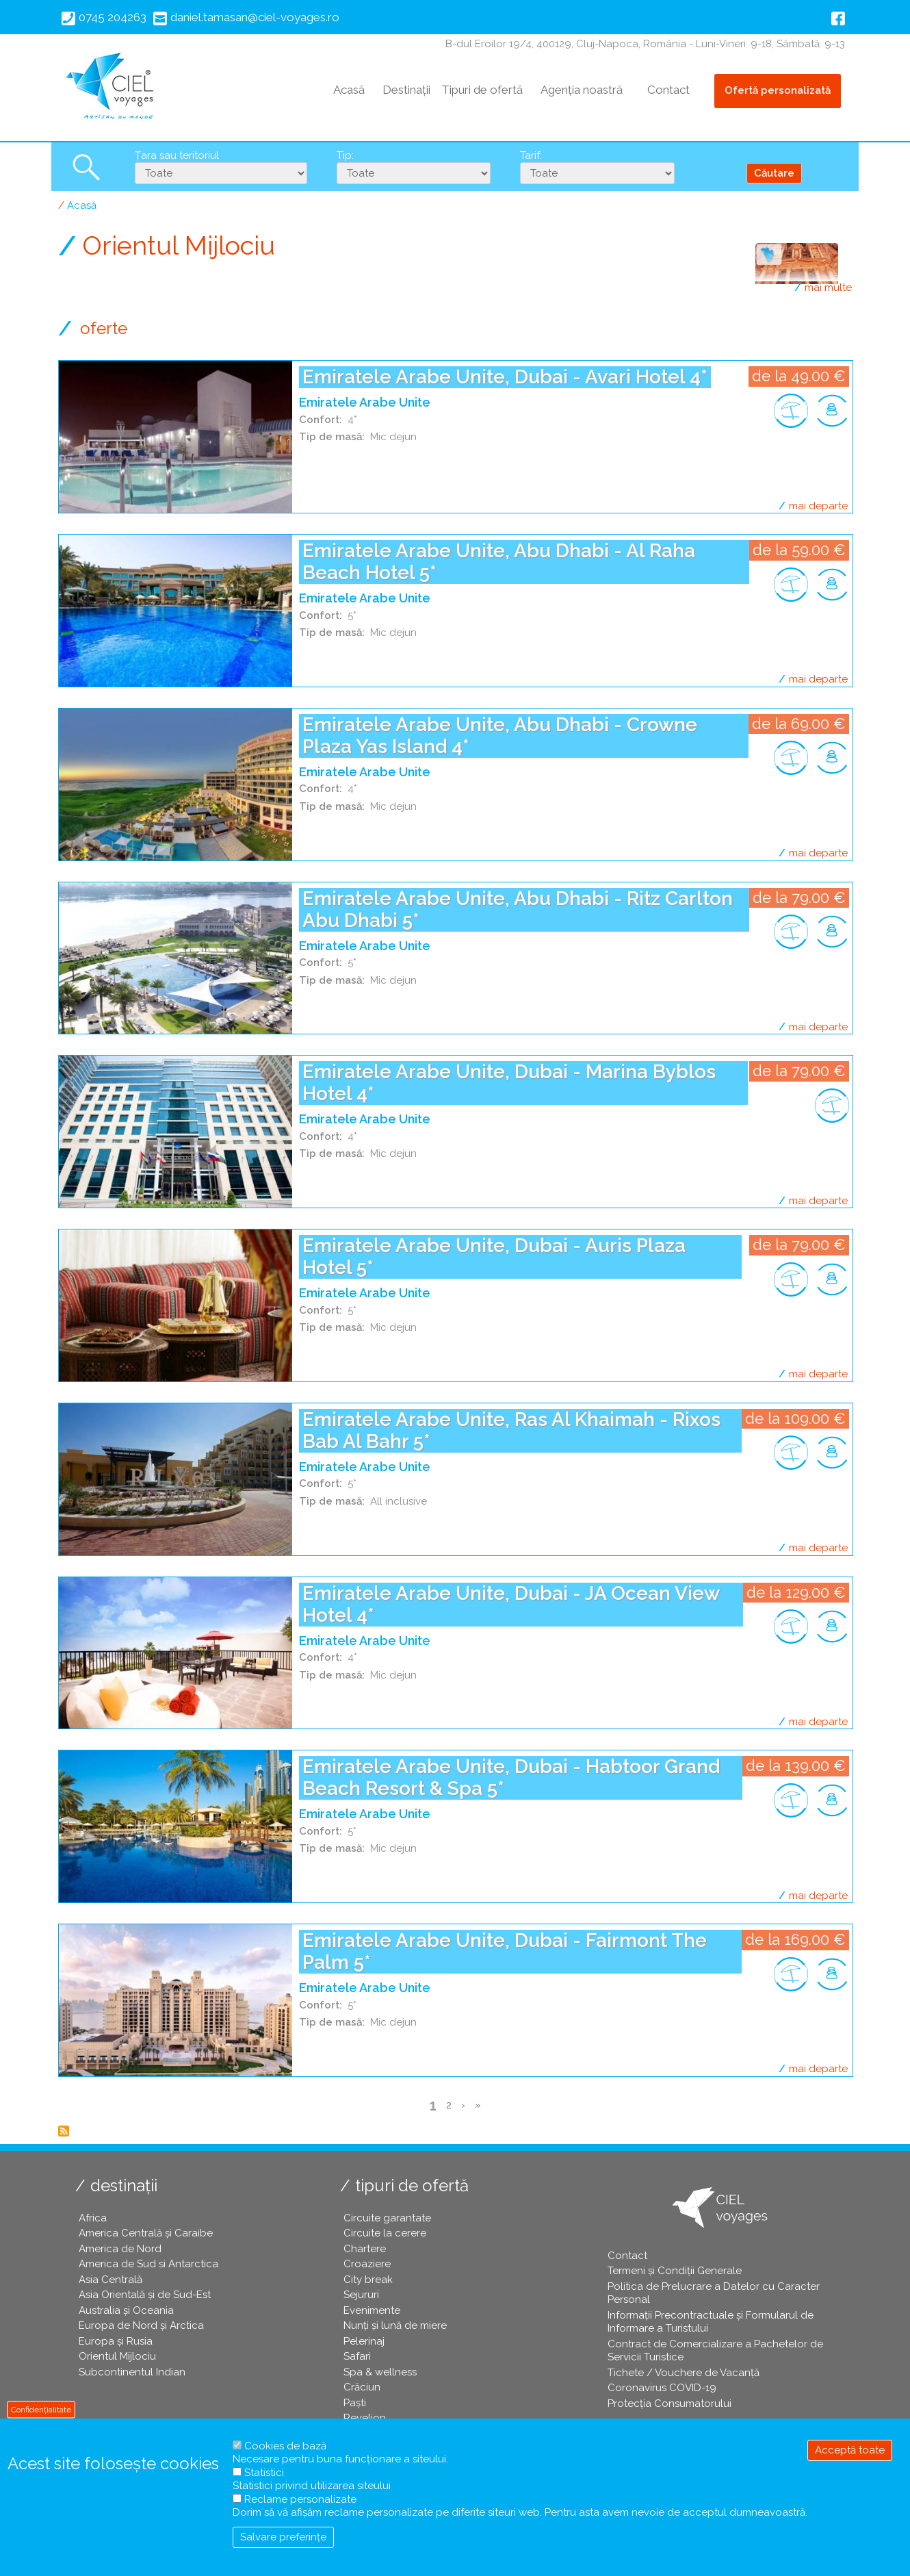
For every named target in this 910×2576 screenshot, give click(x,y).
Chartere (364, 2249)
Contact (668, 90)
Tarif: (531, 155)
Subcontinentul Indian (132, 2372)
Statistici (264, 2472)
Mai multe (828, 287)
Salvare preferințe (283, 2537)
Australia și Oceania (126, 2310)
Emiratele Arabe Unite (364, 402)
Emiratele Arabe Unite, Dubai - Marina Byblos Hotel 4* (509, 1082)
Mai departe (818, 506)
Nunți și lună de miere (395, 2325)
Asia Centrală (110, 2279)
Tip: (345, 155)
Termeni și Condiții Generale (675, 2271)
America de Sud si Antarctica (148, 2264)
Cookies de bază (285, 2446)
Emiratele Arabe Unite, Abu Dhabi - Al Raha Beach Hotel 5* (498, 561)
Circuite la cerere (384, 2233)
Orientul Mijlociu (117, 2356)
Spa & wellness (380, 2372)
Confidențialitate (41, 2409)
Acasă (349, 90)
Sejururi (361, 2294)
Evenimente (371, 2310)
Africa (93, 2218)
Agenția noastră (582, 90)
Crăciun (361, 2387)
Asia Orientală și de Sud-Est (145, 2294)
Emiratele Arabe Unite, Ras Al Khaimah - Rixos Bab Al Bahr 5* (511, 1430)
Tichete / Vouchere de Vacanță (683, 2373)
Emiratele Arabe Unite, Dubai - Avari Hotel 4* (504, 377)
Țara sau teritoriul (177, 155)
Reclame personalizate (300, 2499)
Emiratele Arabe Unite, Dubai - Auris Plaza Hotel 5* (494, 1256)
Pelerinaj (364, 2341)
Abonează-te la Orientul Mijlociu (63, 2131)
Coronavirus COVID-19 (662, 2388)
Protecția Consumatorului (669, 2403)
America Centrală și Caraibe (146, 2233)
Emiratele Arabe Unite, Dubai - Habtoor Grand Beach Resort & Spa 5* (511, 1777)
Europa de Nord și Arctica (141, 2325)
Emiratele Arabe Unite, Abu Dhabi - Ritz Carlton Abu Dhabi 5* (517, 909)
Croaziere (367, 2264)
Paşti (354, 2403)
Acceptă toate (850, 2450)
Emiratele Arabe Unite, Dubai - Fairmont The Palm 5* (504, 1951)
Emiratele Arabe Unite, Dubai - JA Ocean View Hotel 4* (510, 1604)
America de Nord (120, 2249)
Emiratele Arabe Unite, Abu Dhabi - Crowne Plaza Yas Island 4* (499, 735)
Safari (357, 2356)
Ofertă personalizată (778, 90)
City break (368, 2279)
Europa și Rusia (116, 2341)
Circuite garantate (387, 2218)
